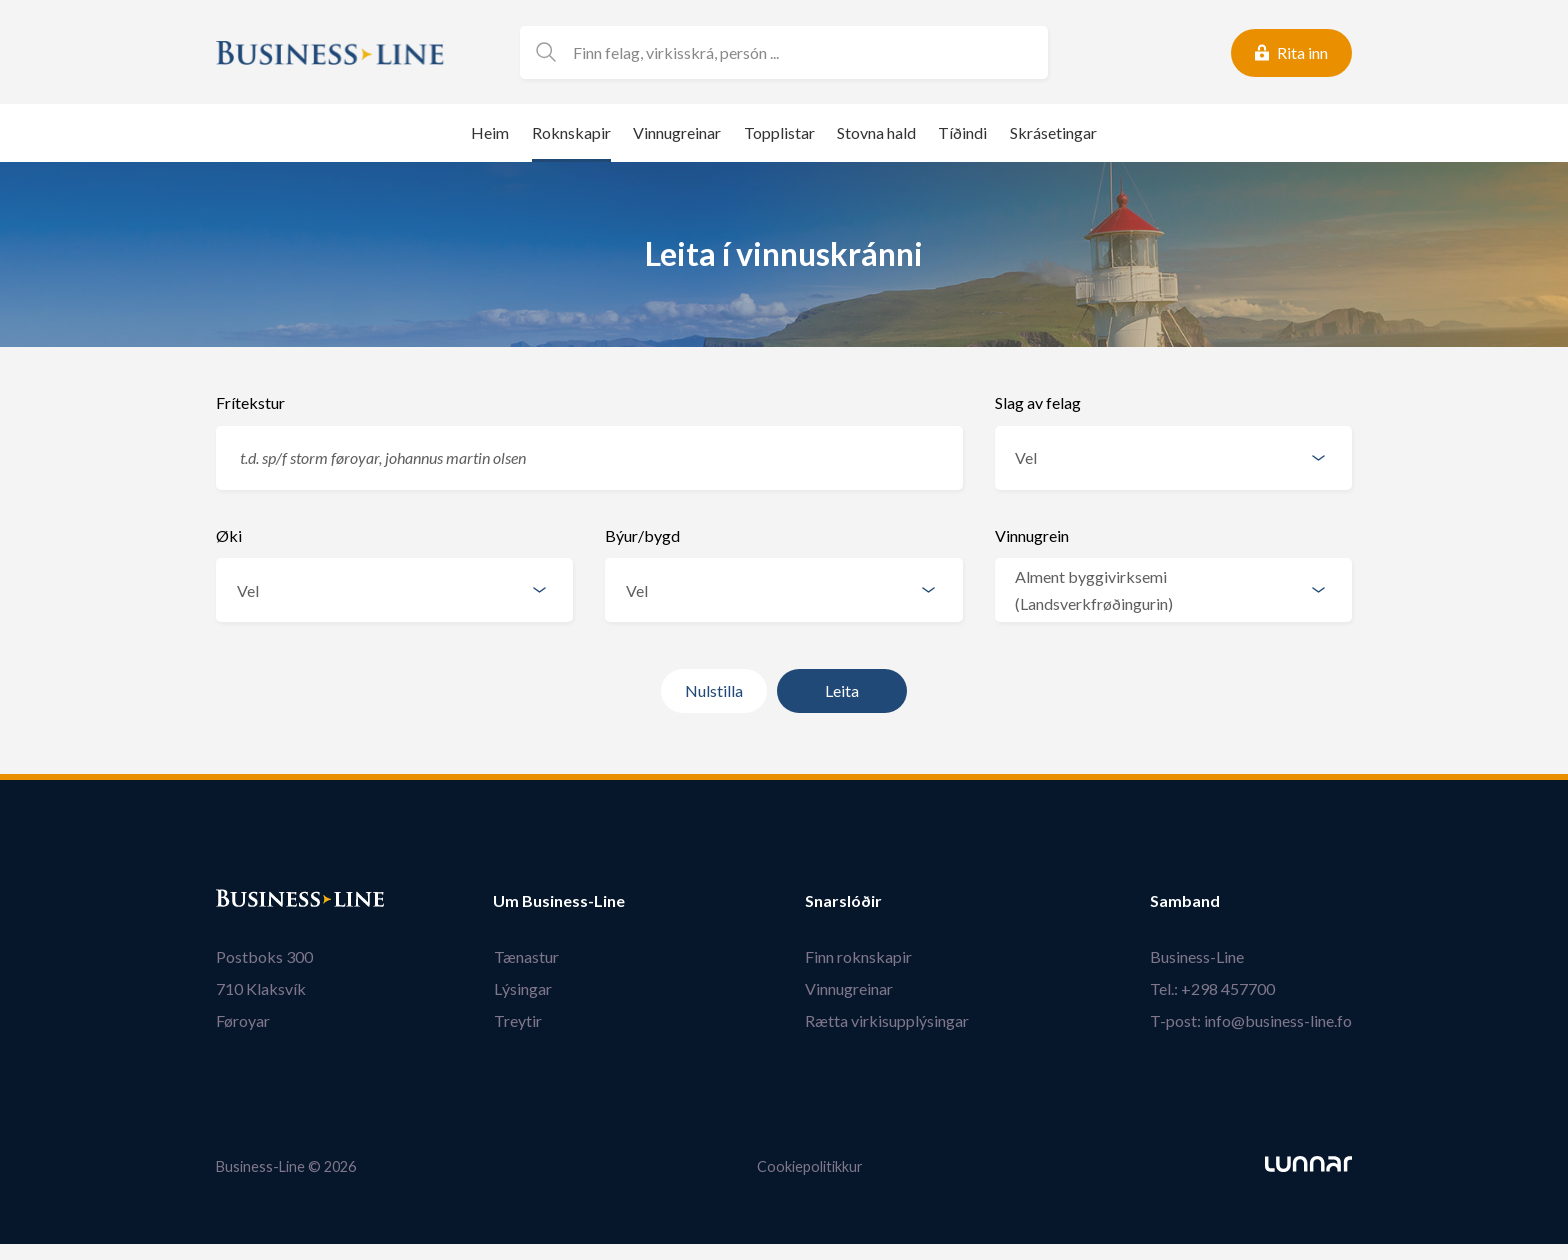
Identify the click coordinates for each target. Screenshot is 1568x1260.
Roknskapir (571, 132)
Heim (490, 132)
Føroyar (243, 1020)
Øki (229, 535)
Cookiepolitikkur (810, 1166)
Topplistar (779, 132)
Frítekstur (250, 402)
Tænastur (525, 956)
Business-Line (1197, 956)
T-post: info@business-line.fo (1251, 1020)
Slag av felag (1038, 402)
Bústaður (251, 901)
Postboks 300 (264, 956)
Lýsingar (522, 988)
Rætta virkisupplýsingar (888, 1020)
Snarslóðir (844, 901)
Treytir (517, 1020)
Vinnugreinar (677, 132)
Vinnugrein (1032, 535)
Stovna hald (876, 132)
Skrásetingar (1053, 132)
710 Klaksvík (261, 988)
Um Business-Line (559, 901)
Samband (1185, 901)
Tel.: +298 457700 (1212, 988)
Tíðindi (962, 132)
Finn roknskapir (859, 956)
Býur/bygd (642, 535)
